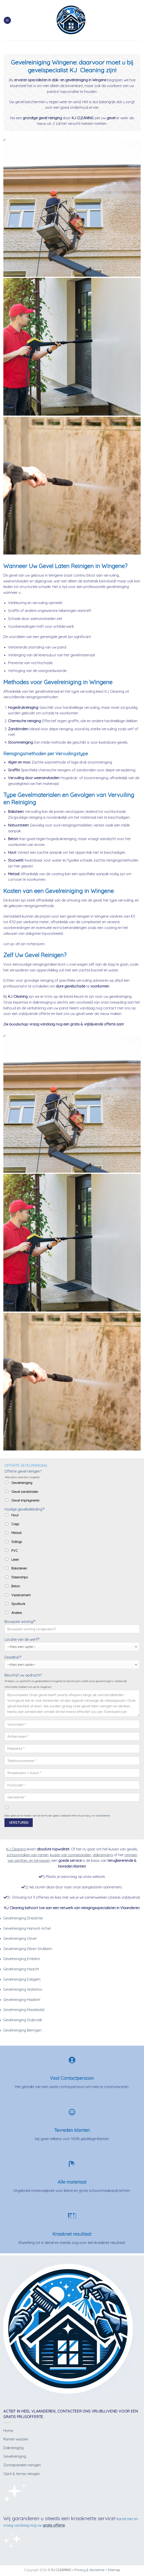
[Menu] (7, 20)
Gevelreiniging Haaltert (22, 1999)
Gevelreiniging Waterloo (22, 1989)
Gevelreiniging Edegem (22, 1979)
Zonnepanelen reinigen (22, 2465)
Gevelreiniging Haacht (21, 1969)
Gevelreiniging (14, 2456)
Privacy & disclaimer (89, 2570)
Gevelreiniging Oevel (19, 1938)
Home (8, 2430)
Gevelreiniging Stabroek (22, 2020)
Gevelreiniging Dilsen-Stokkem (27, 1948)
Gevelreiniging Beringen (22, 2030)
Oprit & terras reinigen (21, 2473)
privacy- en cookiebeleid (96, 1815)
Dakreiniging (13, 2448)
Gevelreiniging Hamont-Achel (27, 1928)
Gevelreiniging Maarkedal (23, 2009)
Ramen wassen (15, 2439)
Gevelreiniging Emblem (21, 1959)
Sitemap (114, 2570)
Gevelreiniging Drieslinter (23, 1918)
